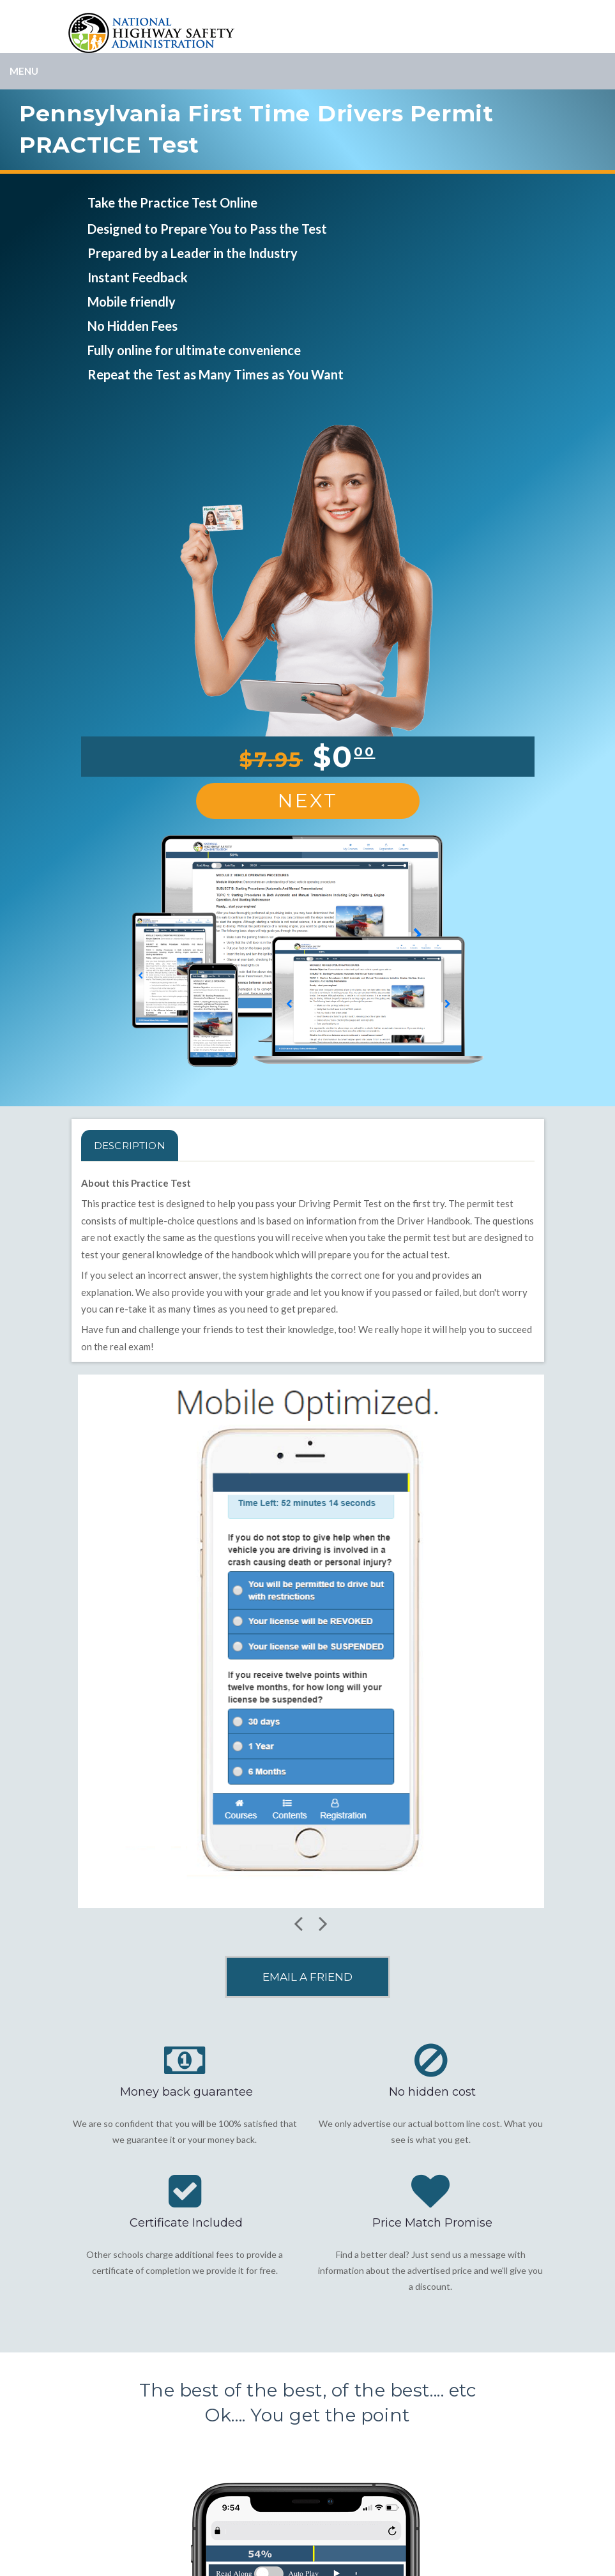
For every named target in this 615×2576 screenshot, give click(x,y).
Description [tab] (129, 1145)
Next (308, 800)
